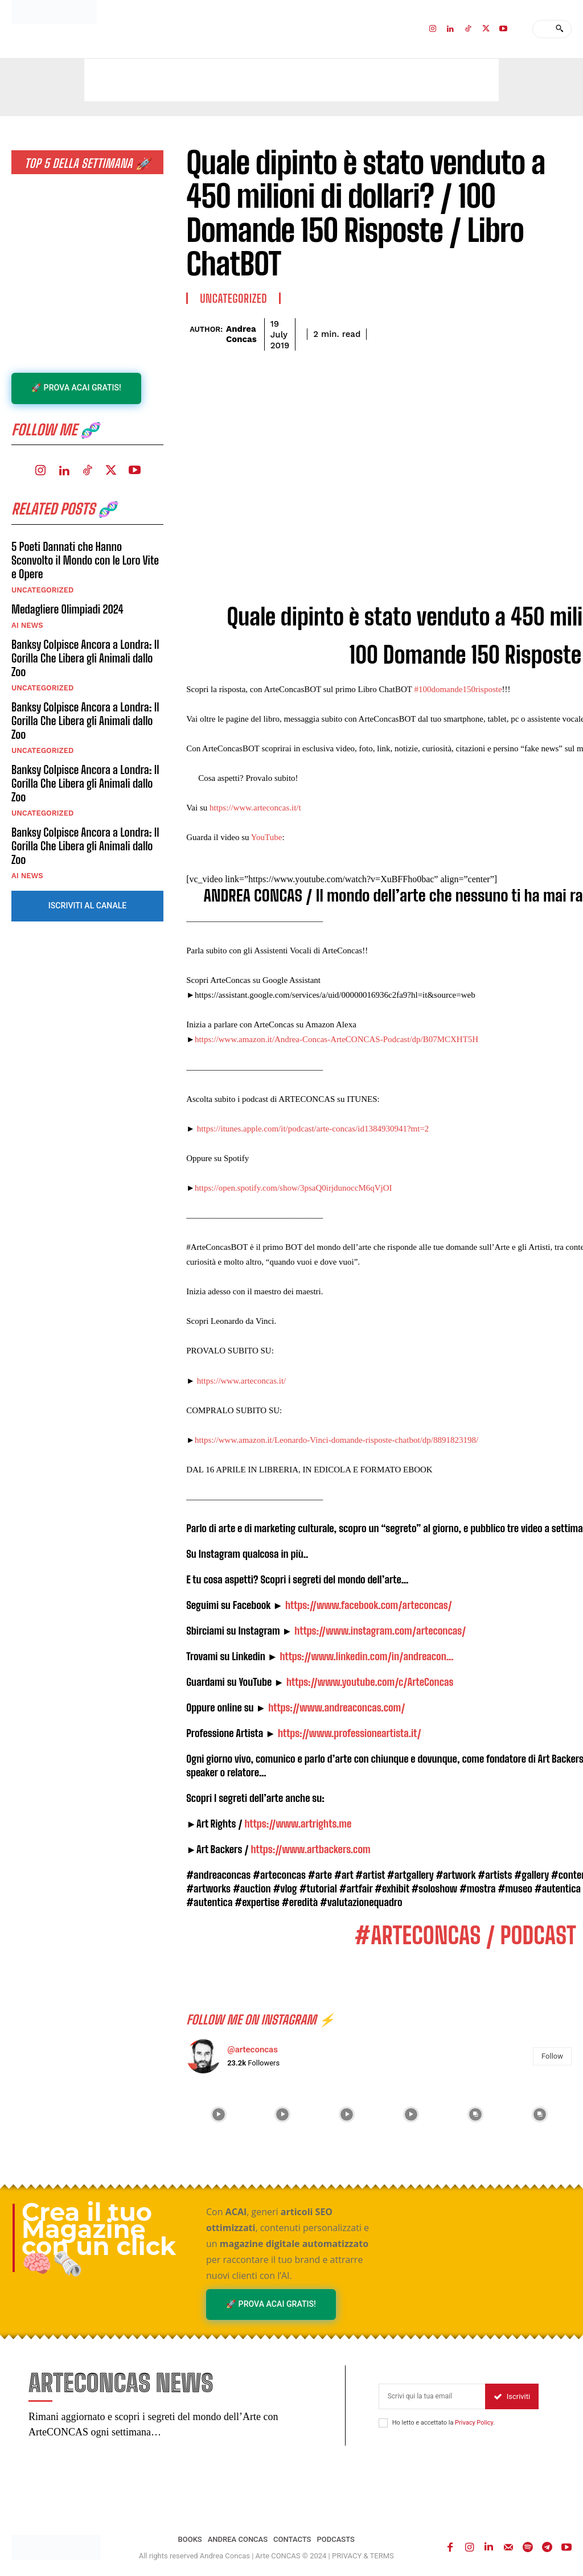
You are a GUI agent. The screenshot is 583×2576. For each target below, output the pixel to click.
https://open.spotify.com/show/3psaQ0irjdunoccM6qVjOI (293, 1187)
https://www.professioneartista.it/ (349, 1733)
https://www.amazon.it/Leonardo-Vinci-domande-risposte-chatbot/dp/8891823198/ (336, 1440)
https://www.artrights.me (298, 1823)
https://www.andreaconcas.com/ (336, 1707)
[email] (432, 2397)
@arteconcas (252, 2049)
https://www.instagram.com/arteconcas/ (380, 1630)
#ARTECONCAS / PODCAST (465, 1935)
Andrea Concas (241, 334)
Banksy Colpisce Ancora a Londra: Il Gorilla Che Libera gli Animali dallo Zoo (85, 657)
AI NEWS (27, 625)
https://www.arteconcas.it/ (240, 1380)
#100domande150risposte (458, 689)
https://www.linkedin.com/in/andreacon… (366, 1656)
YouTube (266, 837)
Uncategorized (42, 590)
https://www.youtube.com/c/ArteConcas (369, 1682)
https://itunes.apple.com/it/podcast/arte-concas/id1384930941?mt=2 (313, 1128)
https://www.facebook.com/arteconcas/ (368, 1605)
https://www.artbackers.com (311, 1849)
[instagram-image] (218, 2115)
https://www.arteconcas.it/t (255, 807)
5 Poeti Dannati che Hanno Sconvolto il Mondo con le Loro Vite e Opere (85, 560)
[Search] (559, 29)
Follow (552, 2056)
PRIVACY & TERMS (363, 2556)
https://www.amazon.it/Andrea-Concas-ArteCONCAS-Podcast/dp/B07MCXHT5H (336, 1039)
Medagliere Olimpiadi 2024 (67, 609)
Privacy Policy (474, 2423)
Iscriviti (512, 2397)
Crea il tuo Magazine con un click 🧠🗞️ (99, 2238)
